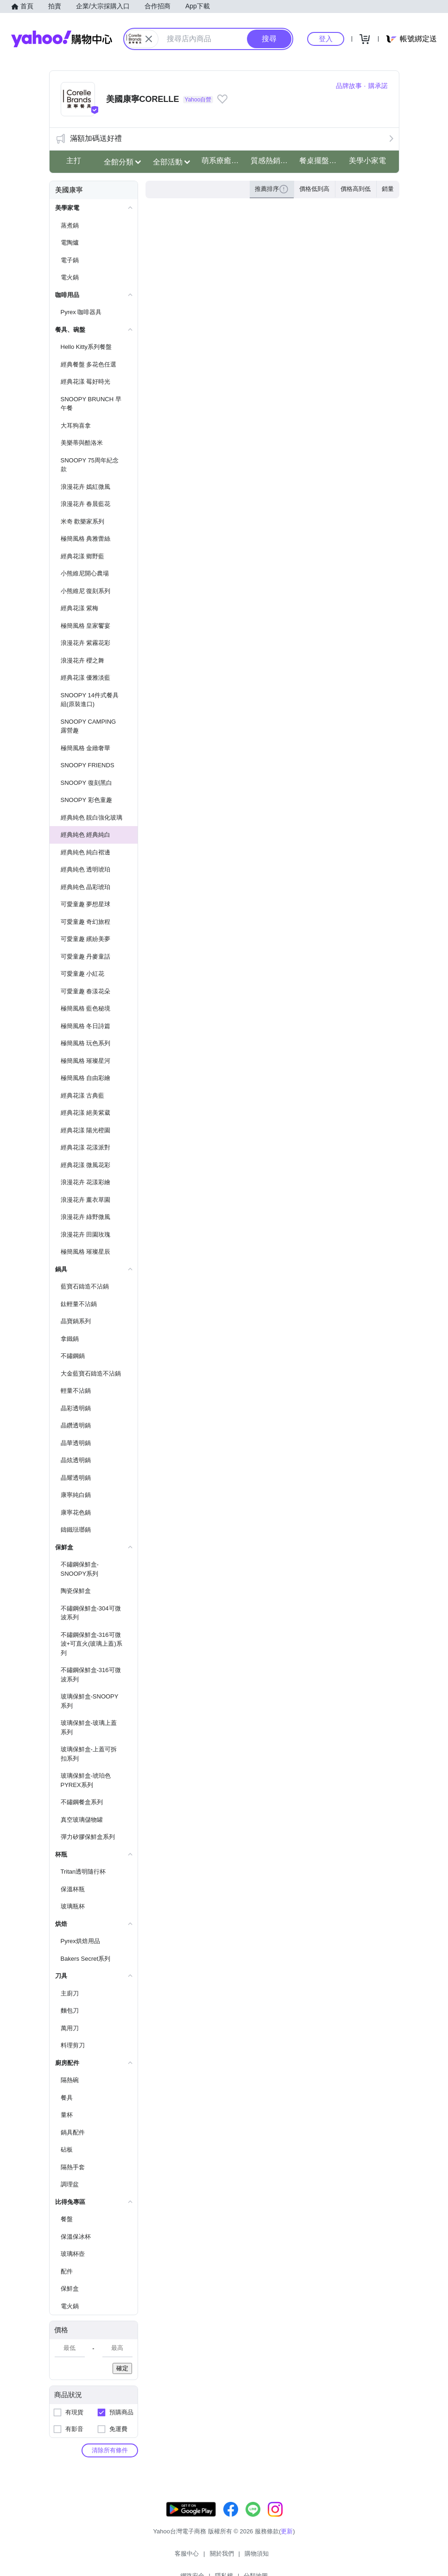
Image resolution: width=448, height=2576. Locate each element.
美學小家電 (367, 160)
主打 (73, 160)
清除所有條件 (110, 2450)
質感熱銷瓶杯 (272, 160)
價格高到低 (356, 188)
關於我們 (175, 2557)
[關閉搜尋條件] (148, 38)
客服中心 (140, 2557)
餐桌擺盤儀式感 (321, 160)
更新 (287, 2540)
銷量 (388, 188)
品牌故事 (349, 85)
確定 (122, 2368)
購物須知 (209, 2557)
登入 (326, 39)
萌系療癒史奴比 (223, 160)
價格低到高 (314, 188)
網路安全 (245, 2557)
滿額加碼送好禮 (96, 138)
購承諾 (378, 85)
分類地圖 (308, 2557)
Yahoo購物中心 (61, 39)
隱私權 (276, 2557)
